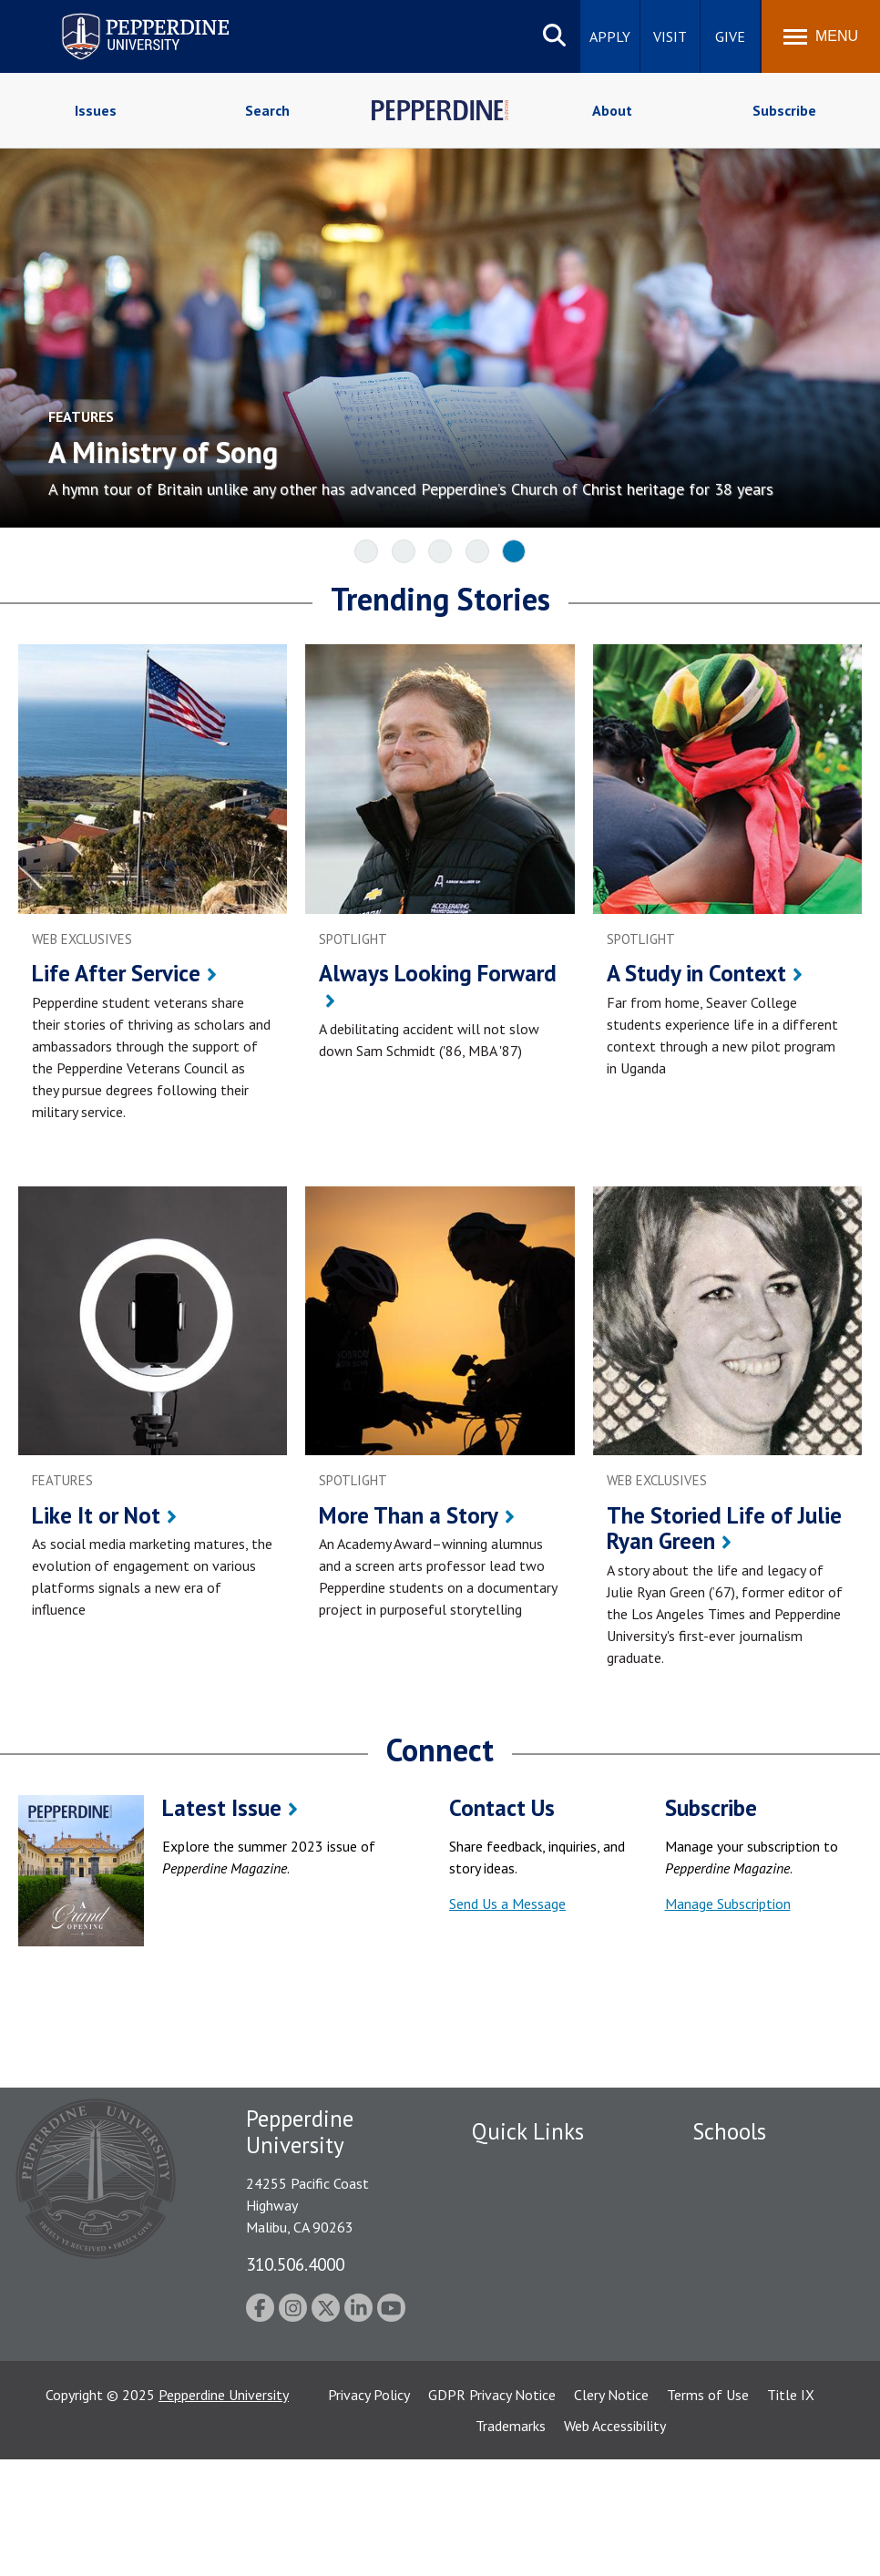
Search (267, 110)
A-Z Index (501, 2344)
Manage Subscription (728, 1903)
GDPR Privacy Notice (492, 2511)
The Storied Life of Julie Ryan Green (724, 1528)
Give (730, 36)
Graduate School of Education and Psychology (752, 2318)
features (62, 1480)
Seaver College (737, 2166)
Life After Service (116, 973)
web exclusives (82, 939)
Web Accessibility (615, 2542)
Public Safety (512, 2166)
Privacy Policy (369, 2511)
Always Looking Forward (438, 973)
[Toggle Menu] (821, 36)
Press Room (508, 2375)
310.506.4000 (295, 2264)
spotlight (353, 939)
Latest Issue (221, 1807)
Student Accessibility (535, 2198)
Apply (609, 36)
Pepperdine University (224, 2511)
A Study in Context (696, 973)
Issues (96, 110)
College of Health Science (747, 2429)
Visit (670, 36)
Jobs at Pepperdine (529, 2280)
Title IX (790, 2511)
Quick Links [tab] (528, 2131)
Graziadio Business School (748, 2258)
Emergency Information (544, 2230)
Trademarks (511, 2542)
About (612, 110)
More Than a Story (408, 1515)
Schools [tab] (729, 2131)
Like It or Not (96, 1515)
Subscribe (784, 110)
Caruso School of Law (760, 2198)
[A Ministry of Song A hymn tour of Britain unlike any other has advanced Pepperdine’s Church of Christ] (435, 449)
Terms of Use (708, 2511)
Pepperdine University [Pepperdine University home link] (123, 16)
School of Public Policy (762, 2369)
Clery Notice (611, 2511)
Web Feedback (515, 2407)
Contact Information (535, 2312)
